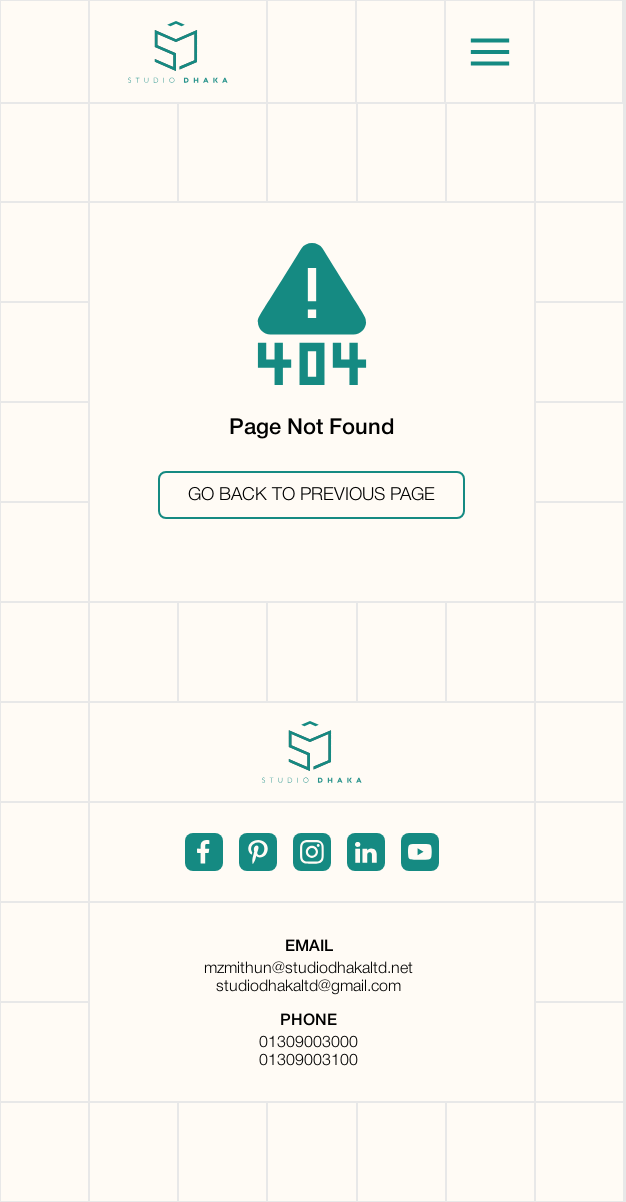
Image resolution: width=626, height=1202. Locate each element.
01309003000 (308, 1043)
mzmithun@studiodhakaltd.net (308, 969)
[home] (178, 52)
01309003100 (308, 1061)
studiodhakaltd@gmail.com (308, 987)
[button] (489, 52)
